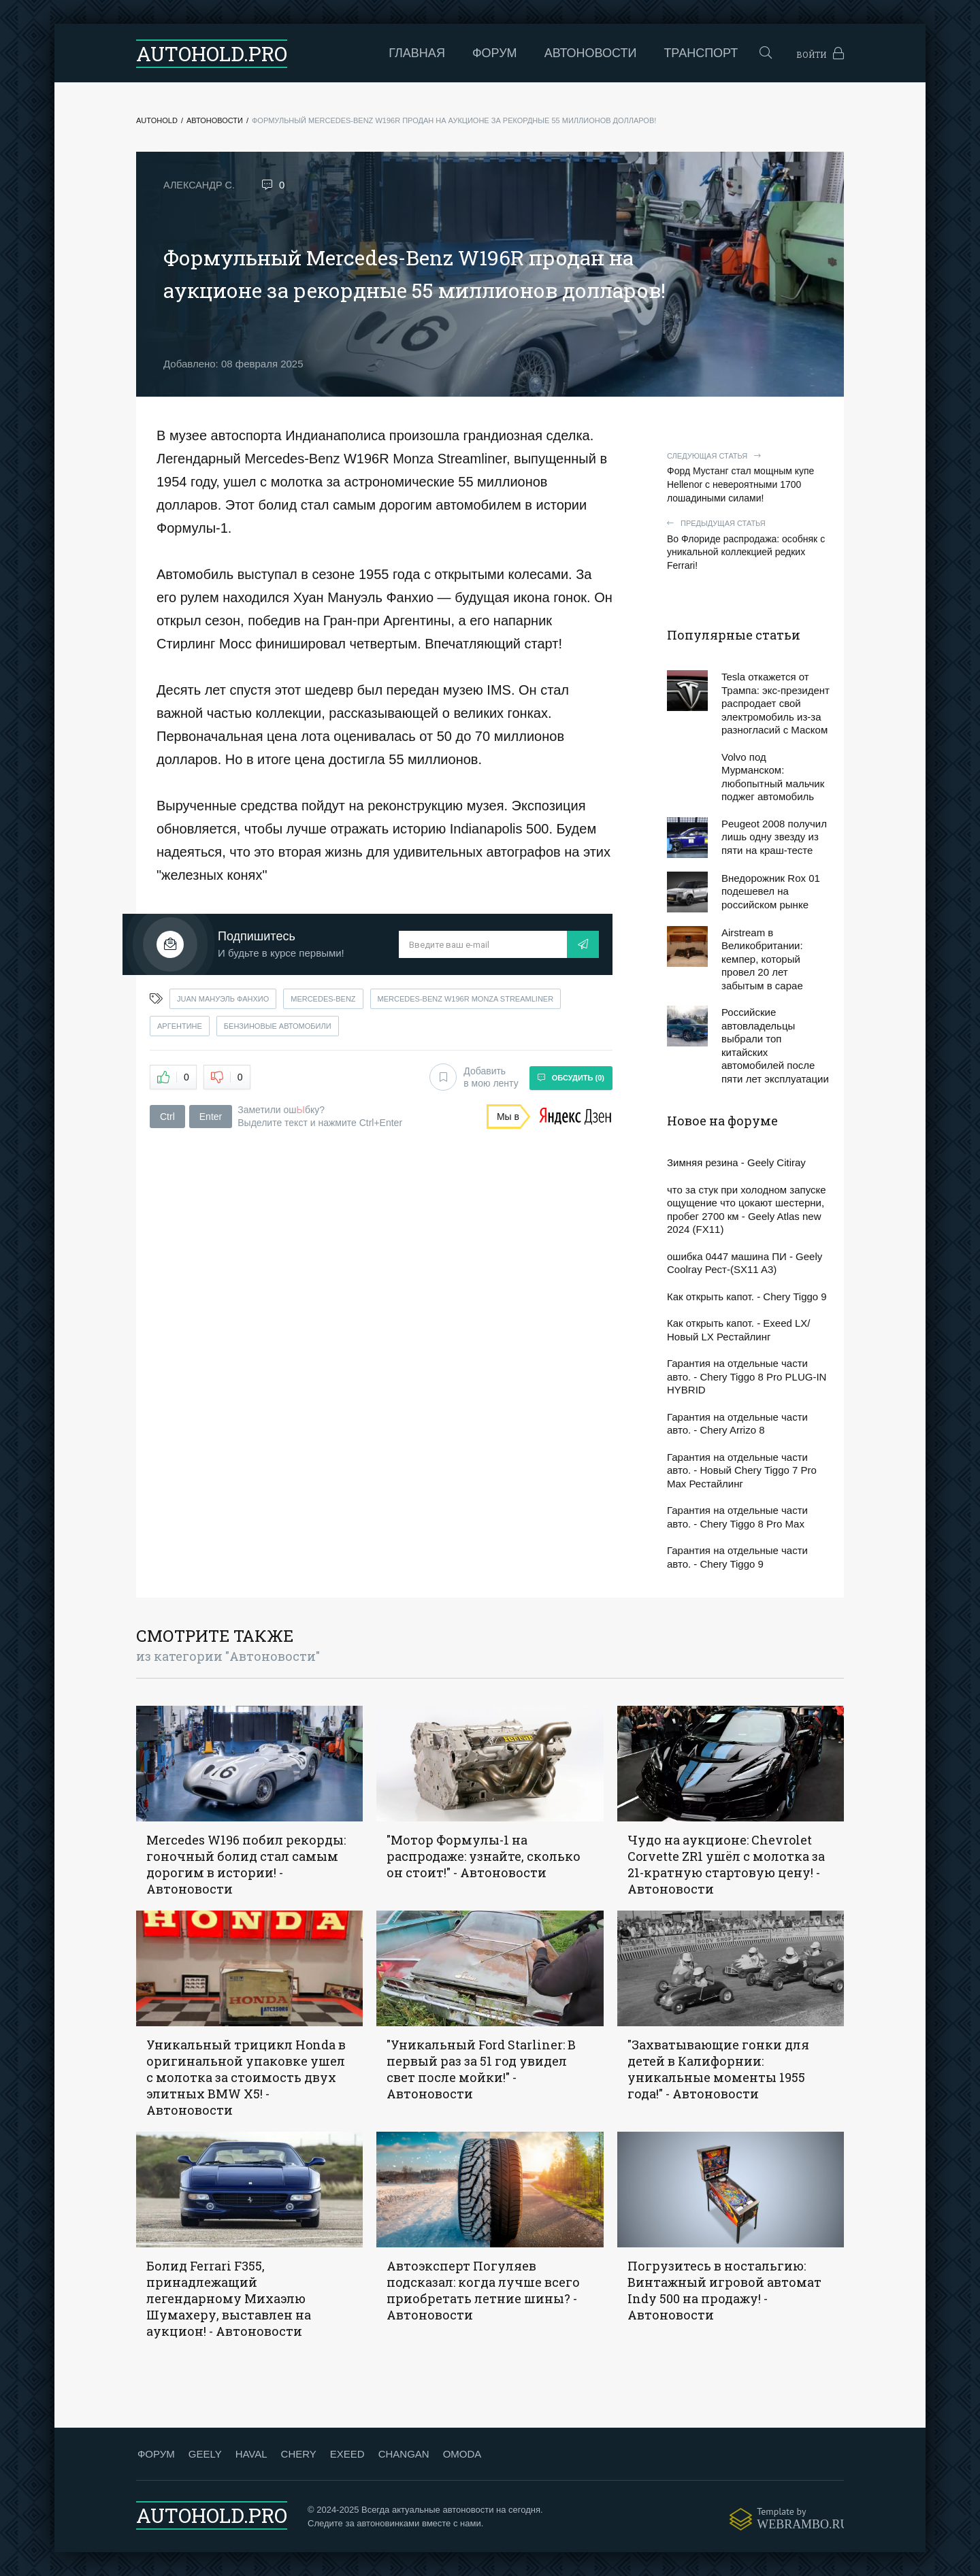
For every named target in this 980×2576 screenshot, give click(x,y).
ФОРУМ (155, 2454)
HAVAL (250, 2454)
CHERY (297, 2454)
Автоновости (545, 53)
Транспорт (656, 53)
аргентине (179, 1026)
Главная (372, 53)
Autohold (157, 120)
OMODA (461, 2454)
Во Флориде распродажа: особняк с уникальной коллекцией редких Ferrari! (748, 544)
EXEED (346, 2454)
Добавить (471, 1076)
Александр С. (200, 185)
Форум (449, 53)
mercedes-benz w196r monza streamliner (466, 999)
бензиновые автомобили (277, 1026)
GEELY (203, 2454)
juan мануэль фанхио (223, 999)
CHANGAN (402, 2454)
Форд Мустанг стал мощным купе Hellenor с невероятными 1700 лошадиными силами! (748, 477)
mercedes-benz (323, 999)
